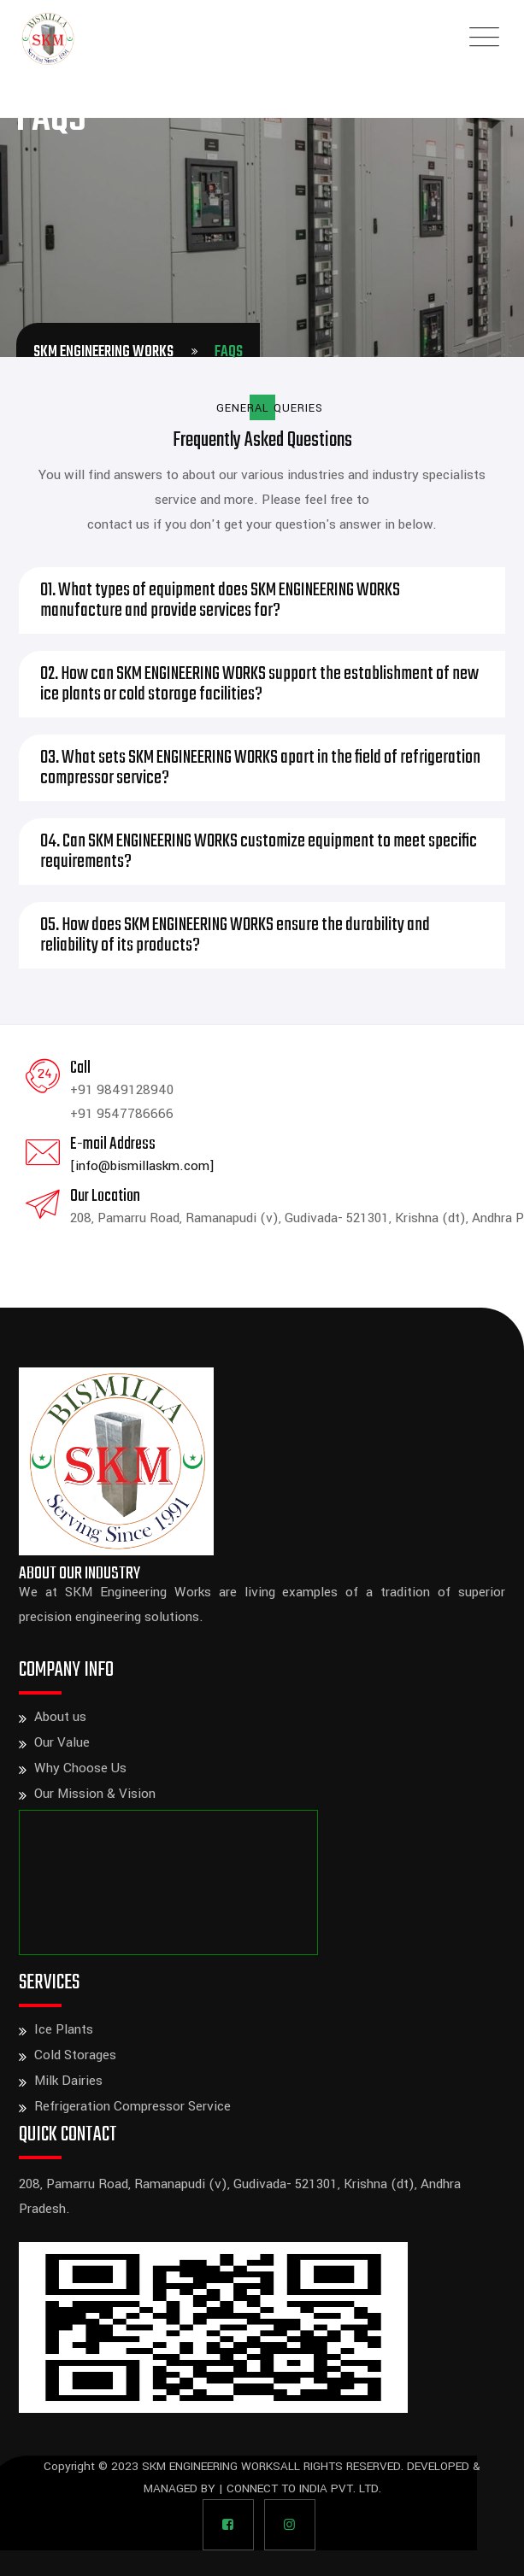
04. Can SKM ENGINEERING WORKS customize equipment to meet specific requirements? (258, 851)
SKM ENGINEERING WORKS (211, 2466)
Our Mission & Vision (95, 1793)
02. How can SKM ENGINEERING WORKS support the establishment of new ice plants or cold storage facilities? (259, 684)
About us (60, 1716)
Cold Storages (75, 2055)
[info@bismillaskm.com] (142, 1165)
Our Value (62, 1742)
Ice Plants (63, 2029)
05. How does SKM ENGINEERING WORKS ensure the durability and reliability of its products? (235, 935)
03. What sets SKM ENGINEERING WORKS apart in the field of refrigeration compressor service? (260, 768)
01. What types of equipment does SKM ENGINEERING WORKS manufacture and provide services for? (220, 600)
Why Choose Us (80, 1768)
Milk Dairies (68, 2080)
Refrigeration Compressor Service (132, 2106)
